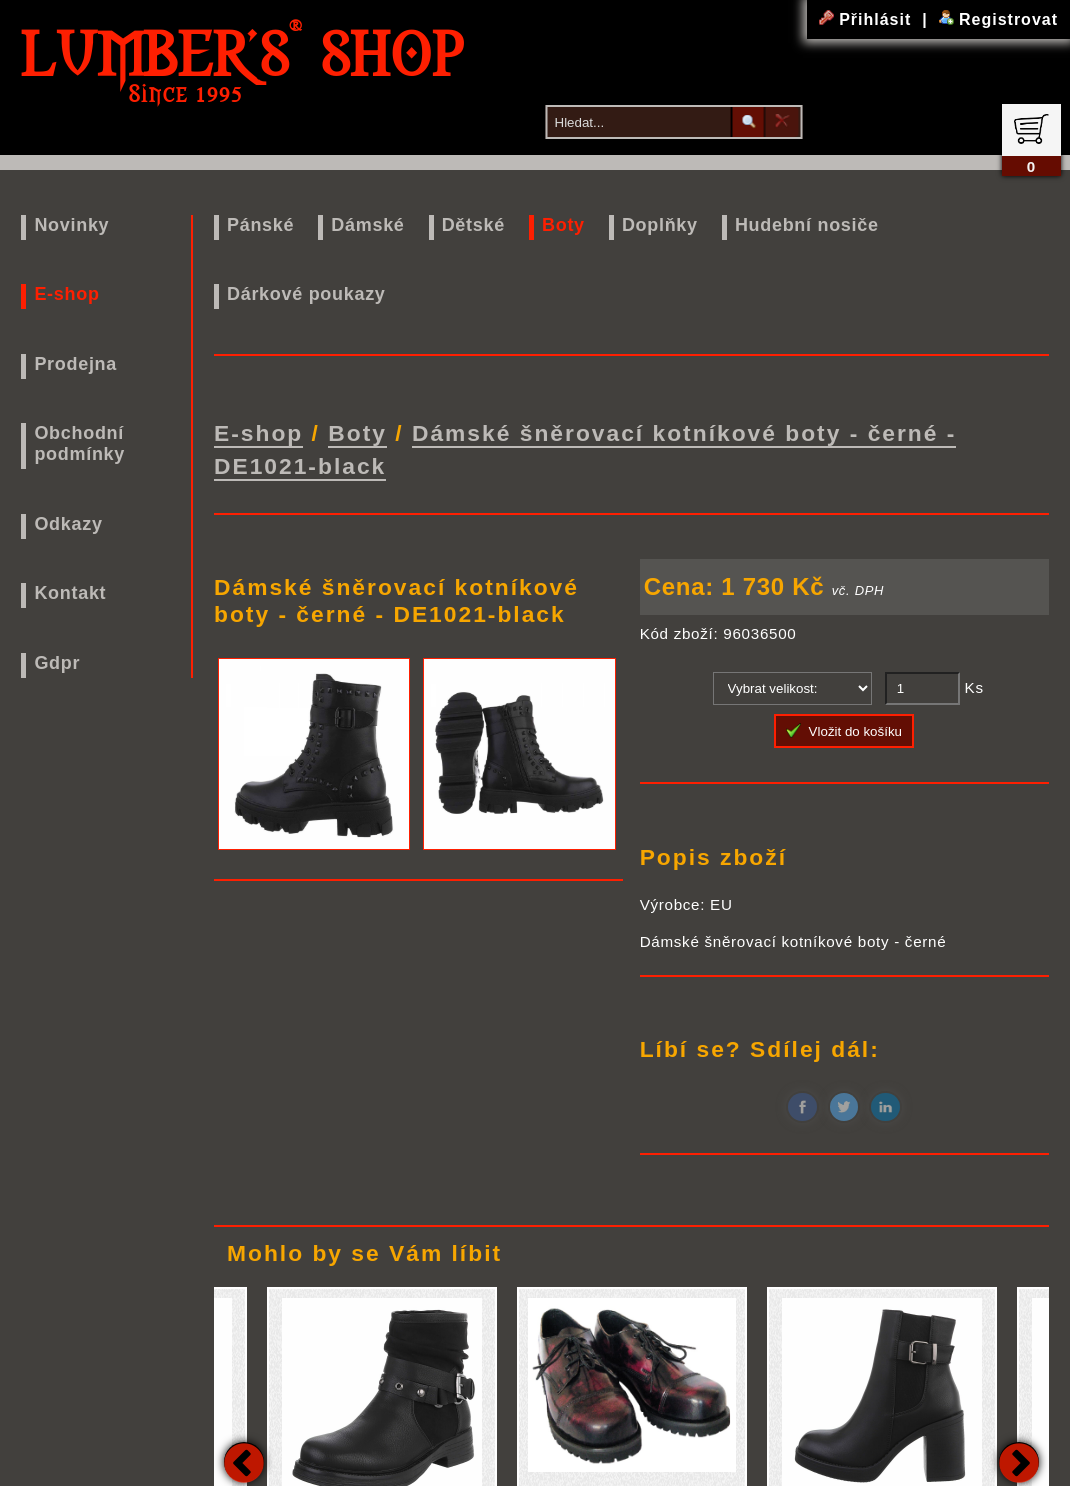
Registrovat (998, 19)
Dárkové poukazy (306, 294)
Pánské (260, 225)
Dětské (473, 225)
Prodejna (75, 364)
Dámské (367, 225)
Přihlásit (868, 19)
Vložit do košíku (844, 720)
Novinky (71, 225)
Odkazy (68, 524)
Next (1019, 1452)
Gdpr (57, 663)
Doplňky (660, 225)
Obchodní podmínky (79, 443)
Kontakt (70, 593)
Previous (244, 1452)
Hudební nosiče (807, 225)
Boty (563, 225)
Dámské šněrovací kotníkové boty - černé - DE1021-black (585, 443)
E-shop (66, 294)
